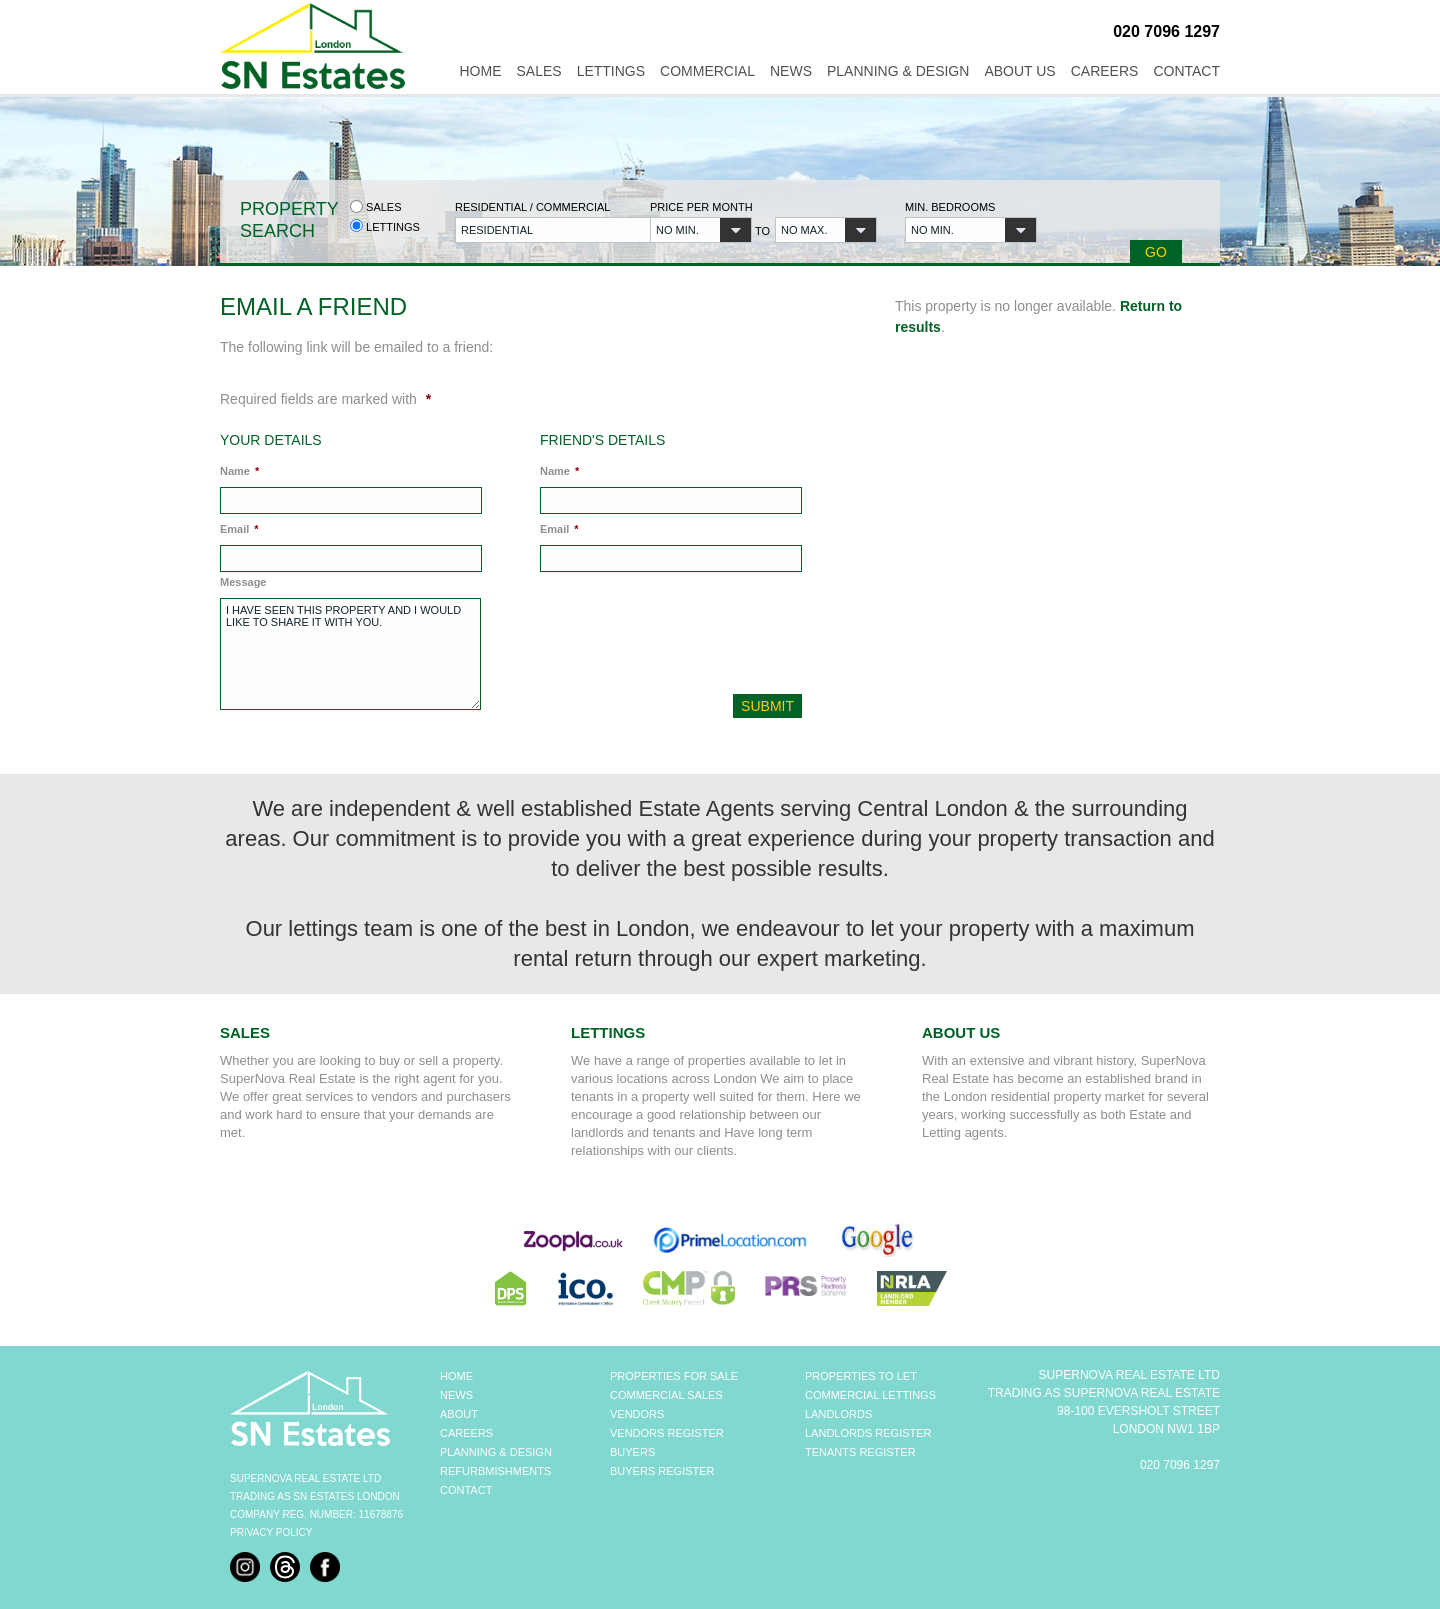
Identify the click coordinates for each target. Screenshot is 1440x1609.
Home (480, 71)
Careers (1105, 71)
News (791, 71)
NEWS (456, 1395)
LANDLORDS (838, 1414)
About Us (1019, 71)
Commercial (707, 71)
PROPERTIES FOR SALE (674, 1376)
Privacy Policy (271, 1532)
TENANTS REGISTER (860, 1452)
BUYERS (632, 1452)
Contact (1186, 71)
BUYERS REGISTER (662, 1471)
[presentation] (674, 637)
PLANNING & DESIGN (496, 1452)
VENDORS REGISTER (667, 1433)
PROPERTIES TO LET (861, 1376)
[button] (541, 230)
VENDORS (637, 1414)
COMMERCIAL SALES (666, 1395)
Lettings (611, 71)
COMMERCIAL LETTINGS (870, 1395)
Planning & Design (898, 71)
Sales (538, 71)
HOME (456, 1376)
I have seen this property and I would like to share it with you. (350, 654)
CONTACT (466, 1490)
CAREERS (466, 1433)
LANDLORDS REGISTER (868, 1433)
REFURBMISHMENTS (495, 1471)
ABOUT (459, 1414)
